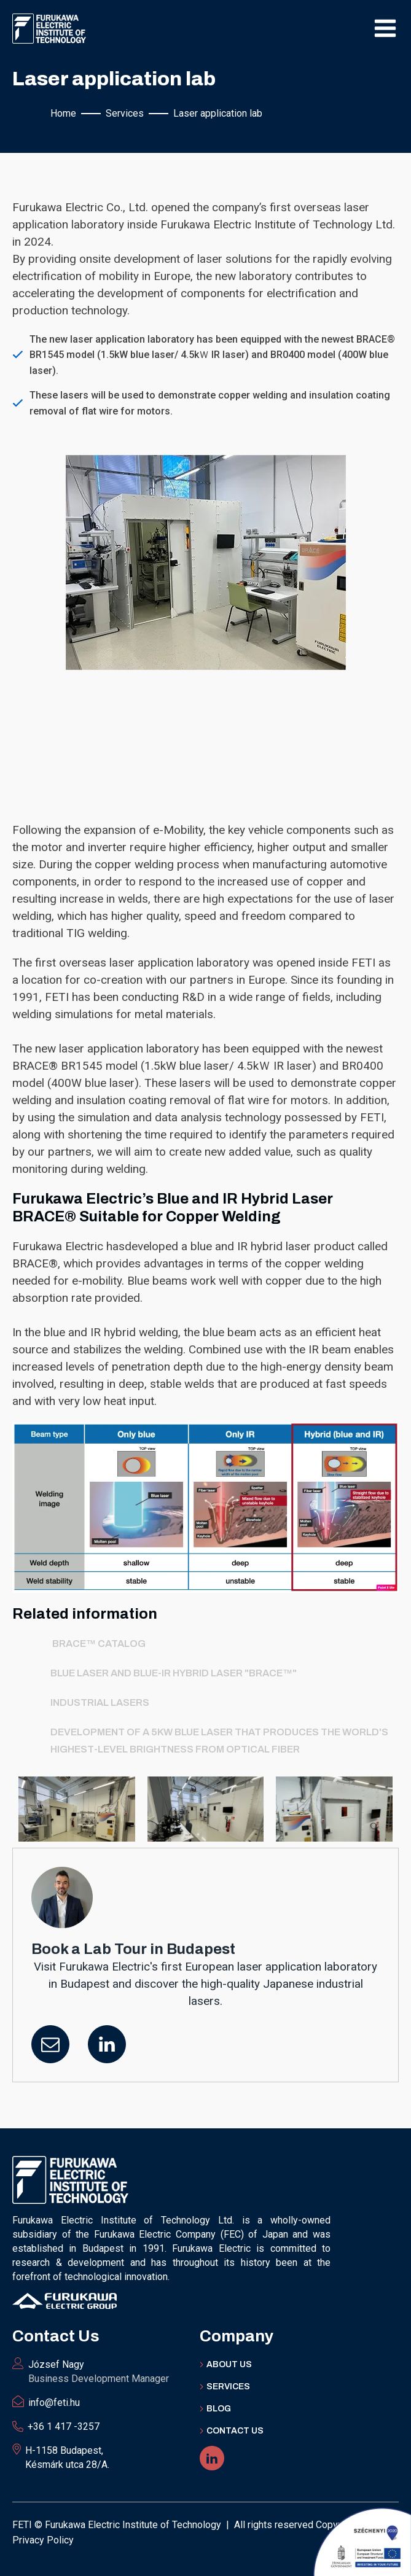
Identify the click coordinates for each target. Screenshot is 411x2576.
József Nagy (98, 2372)
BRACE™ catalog (98, 1643)
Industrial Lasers (99, 1702)
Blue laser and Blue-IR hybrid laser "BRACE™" (173, 1673)
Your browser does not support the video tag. (206, 743)
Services (228, 2386)
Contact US (235, 2430)
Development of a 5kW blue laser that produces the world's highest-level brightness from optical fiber (219, 1740)
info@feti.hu (54, 2402)
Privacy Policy (43, 2540)
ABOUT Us (229, 2364)
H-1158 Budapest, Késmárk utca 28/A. (67, 2457)
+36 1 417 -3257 (64, 2426)
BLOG (218, 2408)
